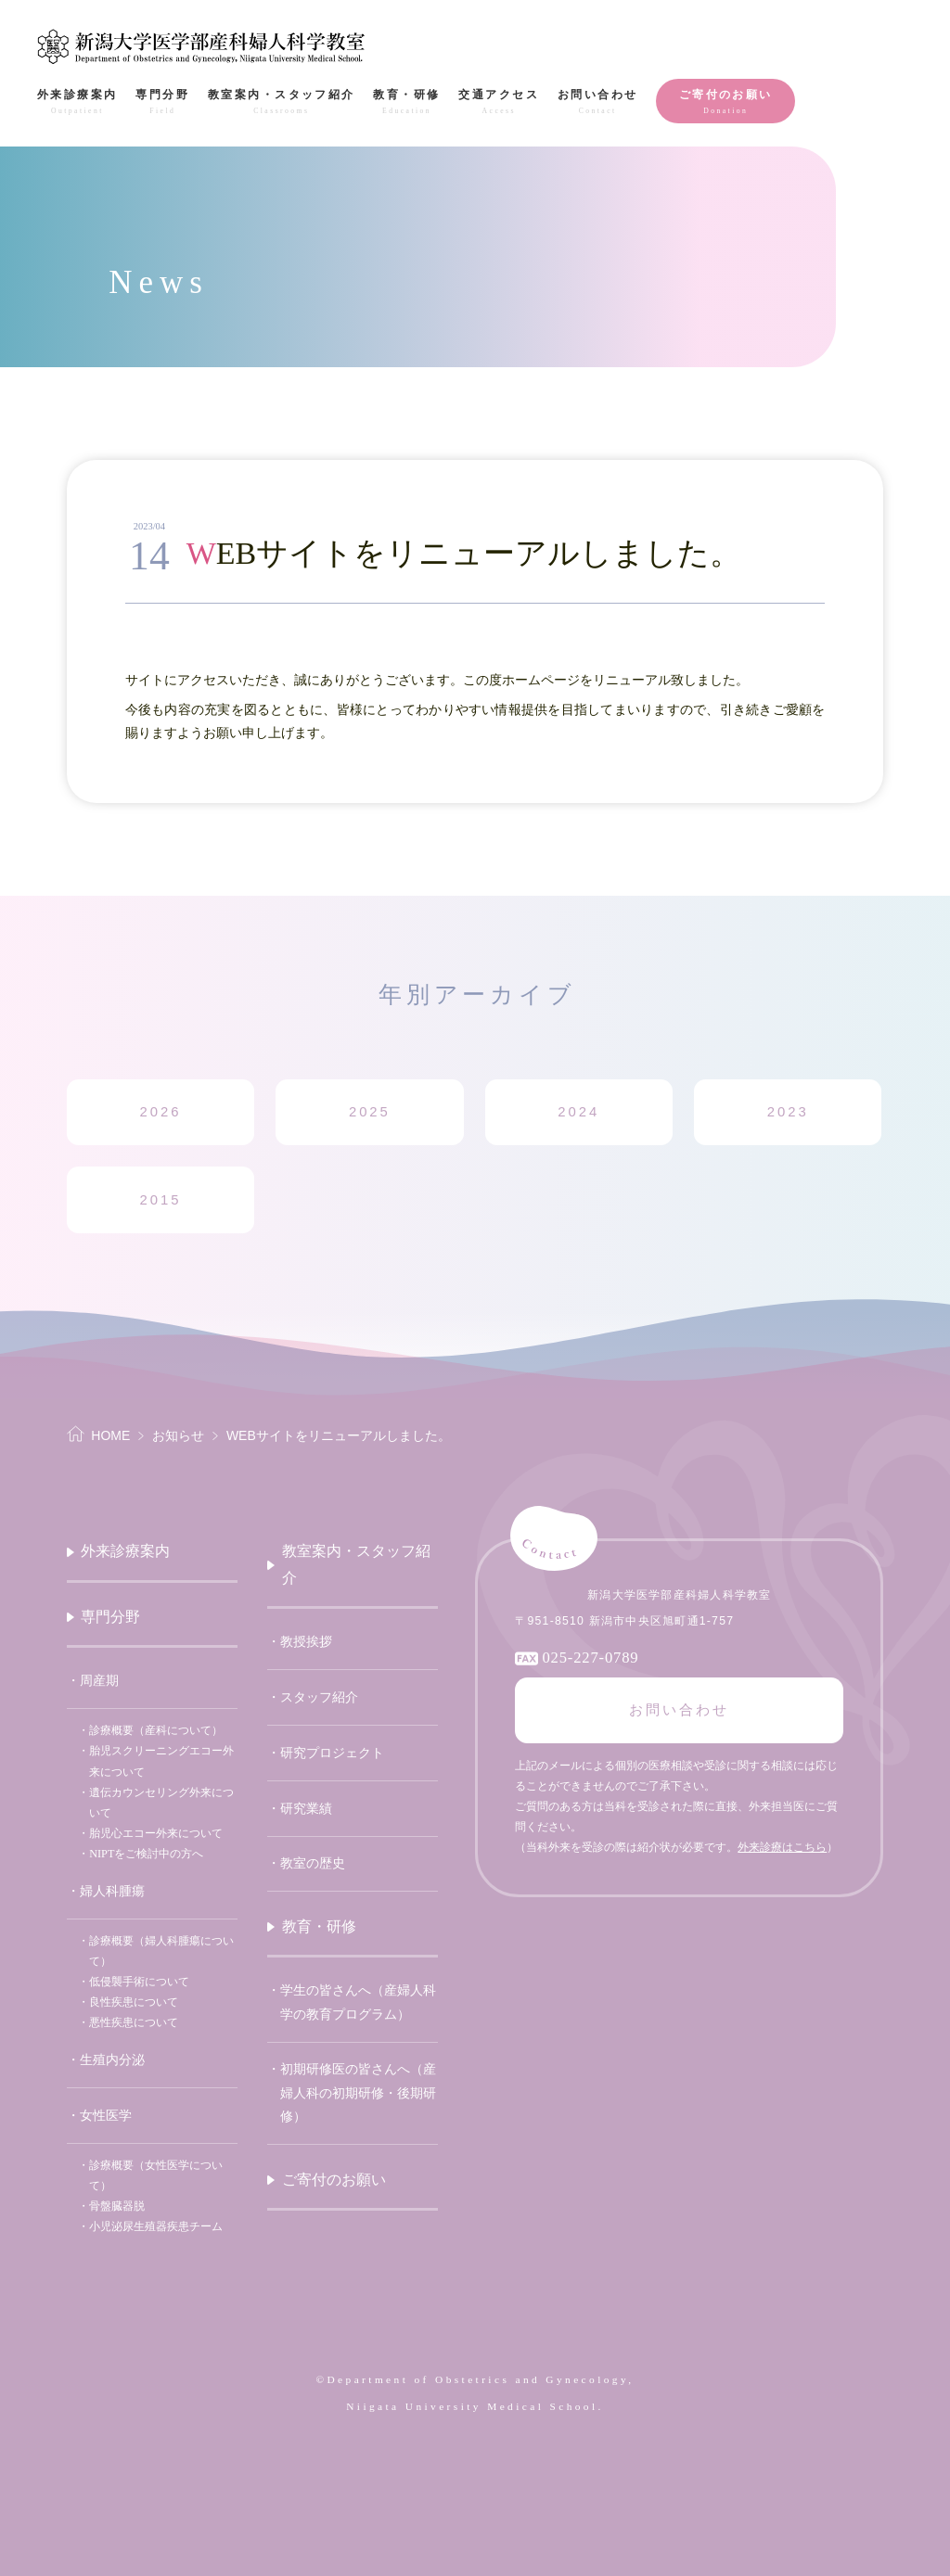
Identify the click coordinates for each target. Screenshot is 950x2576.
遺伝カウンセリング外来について (161, 1802)
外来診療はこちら (782, 1847)
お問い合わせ (679, 1709)
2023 (788, 1111)
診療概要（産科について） (156, 1730)
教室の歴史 (312, 1863)
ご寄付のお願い (334, 2179)
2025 (370, 1111)
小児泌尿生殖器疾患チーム (156, 2226)
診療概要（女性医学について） (156, 2175)
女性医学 (106, 2116)
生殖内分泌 (112, 2060)
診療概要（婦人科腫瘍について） (161, 1951)
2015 (160, 1199)
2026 (160, 1111)
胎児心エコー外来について (156, 1833)
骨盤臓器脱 (117, 2206)
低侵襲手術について (139, 1981)
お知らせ (178, 1435)
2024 (578, 1111)
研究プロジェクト (332, 1753)
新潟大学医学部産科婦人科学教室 (201, 46)
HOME (110, 1435)
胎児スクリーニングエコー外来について (161, 1761)
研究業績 (306, 1809)
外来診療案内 (125, 1551)
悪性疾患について (133, 2022)
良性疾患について (133, 2002)
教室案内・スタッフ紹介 (356, 1564)
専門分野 (110, 1617)
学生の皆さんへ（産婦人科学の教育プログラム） (358, 2002)
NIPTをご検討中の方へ (146, 1853)
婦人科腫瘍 (112, 1891)
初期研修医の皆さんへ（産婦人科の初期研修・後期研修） (358, 2092)
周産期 (99, 1681)
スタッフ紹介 (319, 1697)
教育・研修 (319, 1926)
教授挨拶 (306, 1642)
